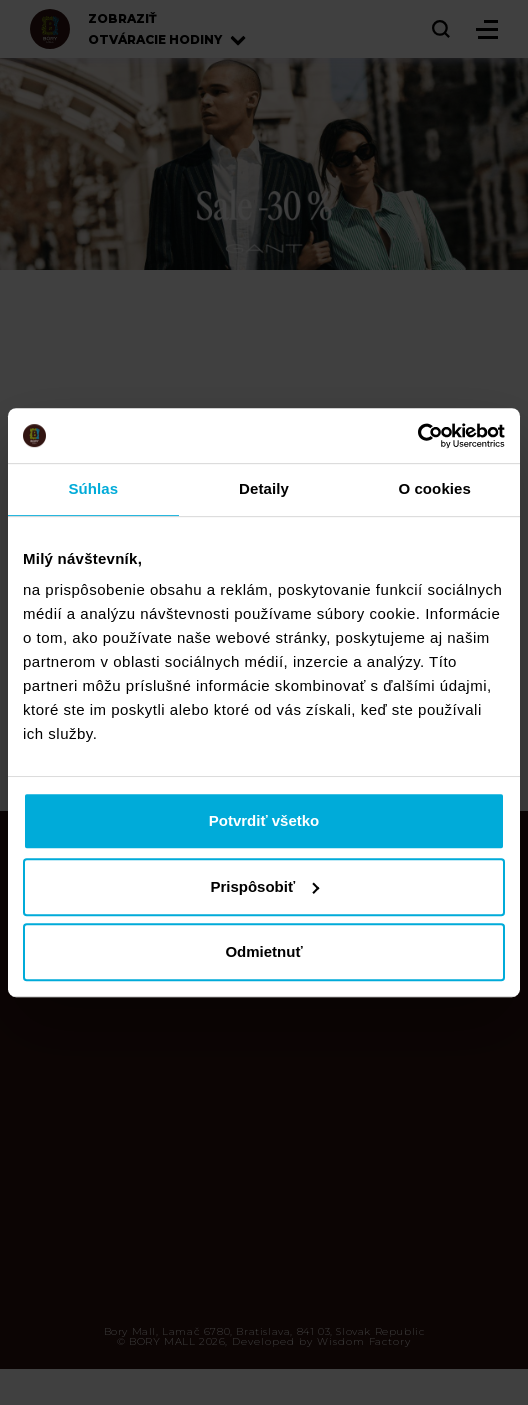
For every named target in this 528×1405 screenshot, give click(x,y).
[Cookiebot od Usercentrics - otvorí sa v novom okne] (417, 436)
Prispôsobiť (264, 886)
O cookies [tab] (434, 488)
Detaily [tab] (264, 488)
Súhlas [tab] (93, 488)
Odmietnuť (263, 951)
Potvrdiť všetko (264, 820)
